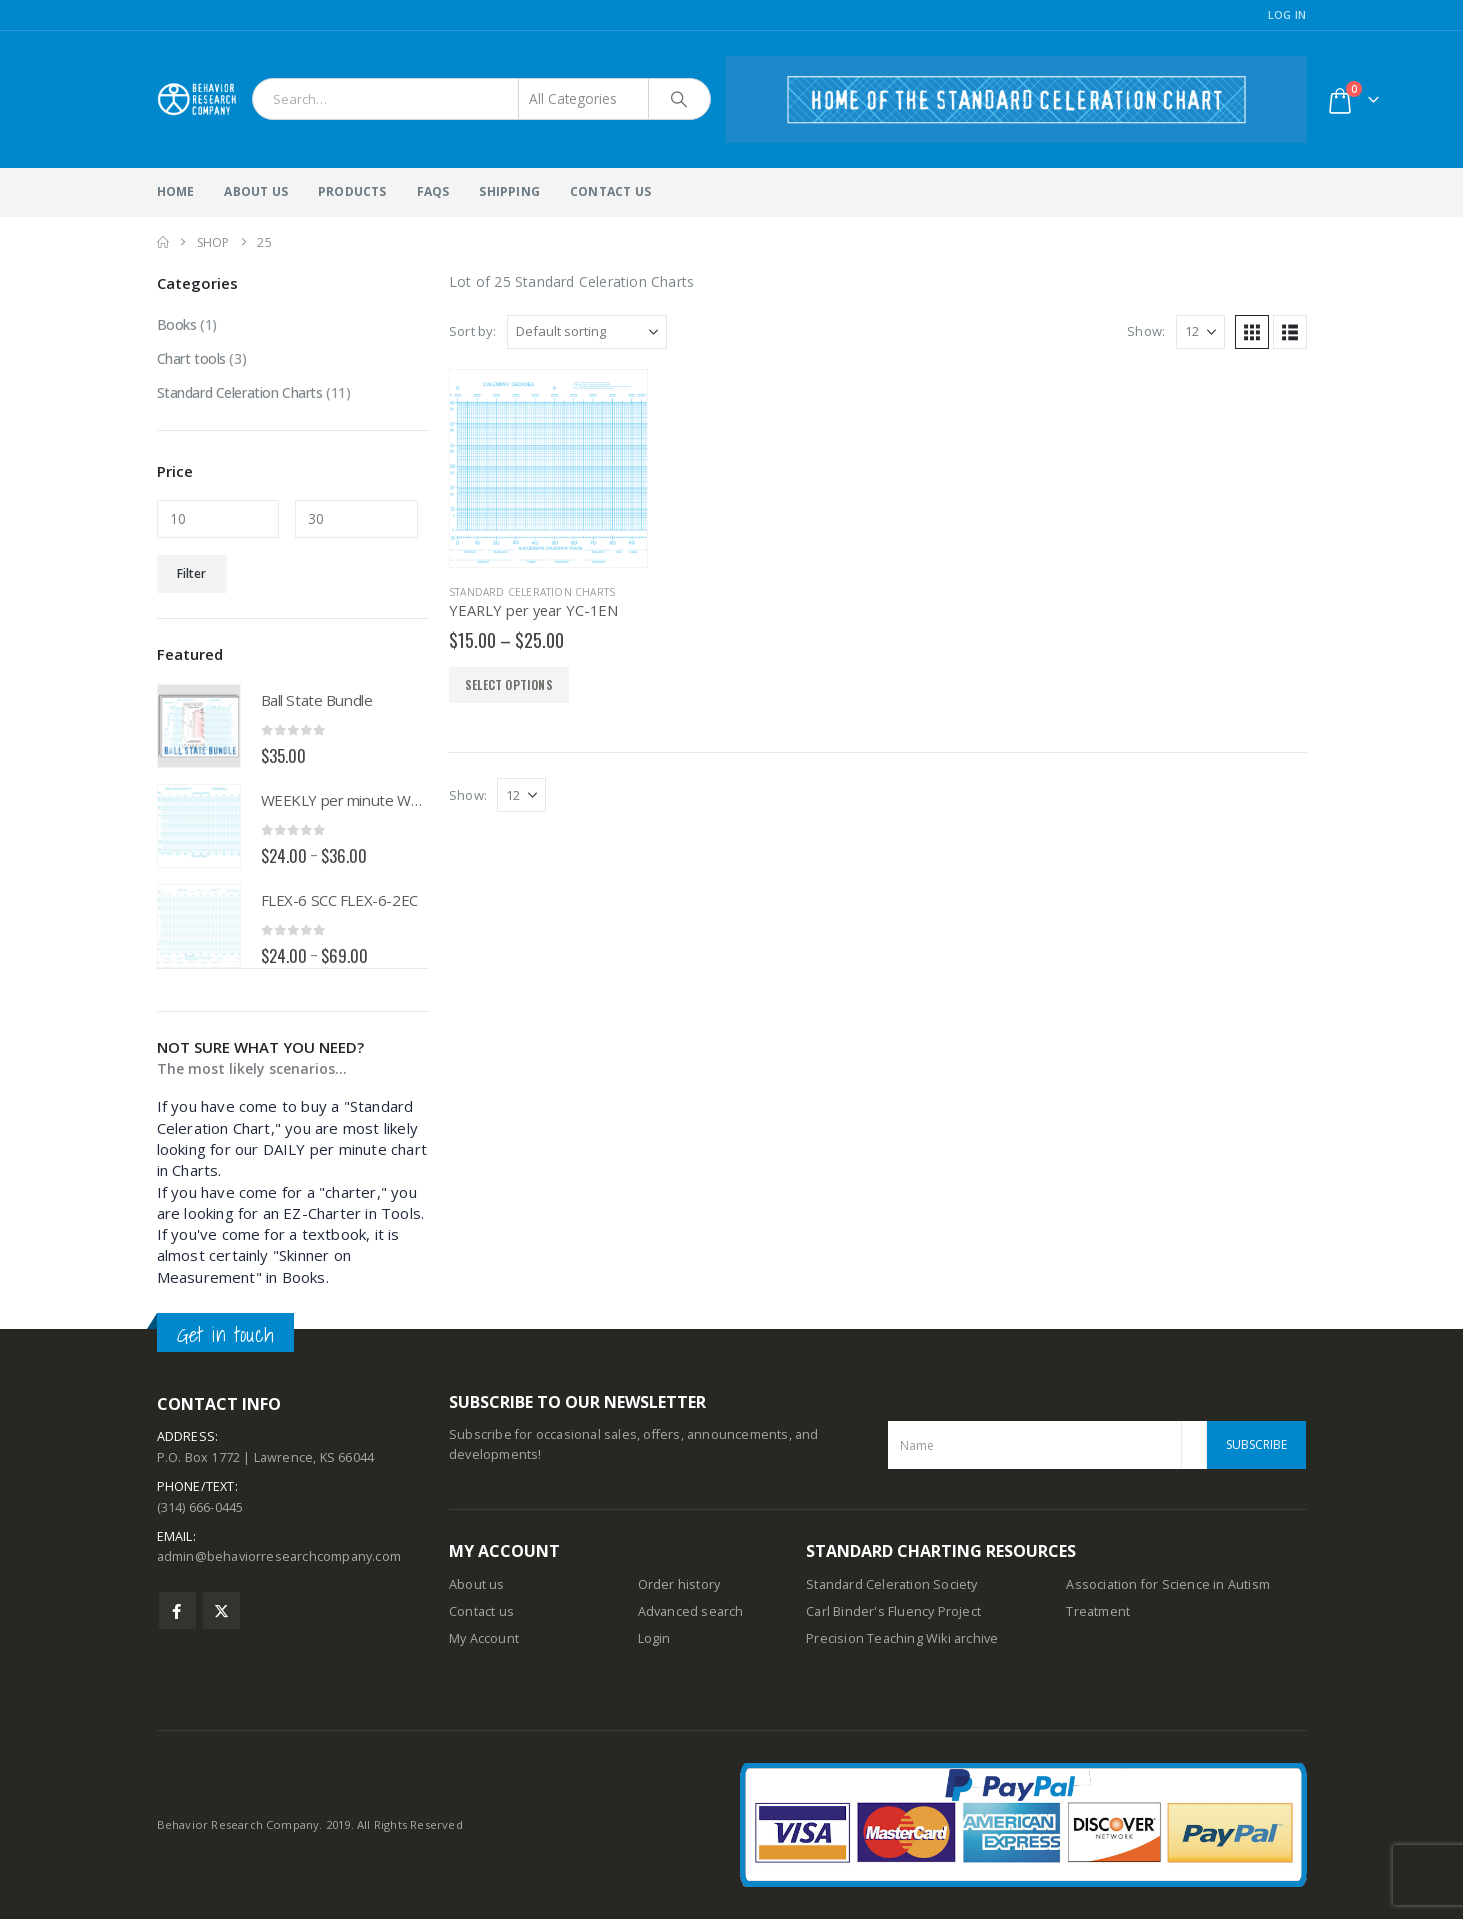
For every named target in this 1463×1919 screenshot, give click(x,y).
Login (654, 1638)
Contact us (481, 1611)
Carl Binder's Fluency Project (893, 1611)
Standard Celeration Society (891, 1584)
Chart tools (191, 358)
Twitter (221, 1610)
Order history (679, 1584)
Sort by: (473, 331)
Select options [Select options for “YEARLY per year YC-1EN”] (509, 684)
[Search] (680, 99)
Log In (1287, 14)
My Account (484, 1638)
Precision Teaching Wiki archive (902, 1638)
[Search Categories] (584, 99)
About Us (256, 191)
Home (176, 191)
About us (477, 1584)
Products (352, 191)
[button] (1252, 332)
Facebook (177, 1610)
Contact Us (610, 191)
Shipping (509, 191)
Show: (1146, 331)
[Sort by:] (587, 332)
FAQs (433, 191)
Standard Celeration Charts (532, 592)
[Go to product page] (548, 468)
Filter (191, 573)
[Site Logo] (197, 99)
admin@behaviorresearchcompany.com (279, 1556)
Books (177, 324)
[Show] (1200, 332)
